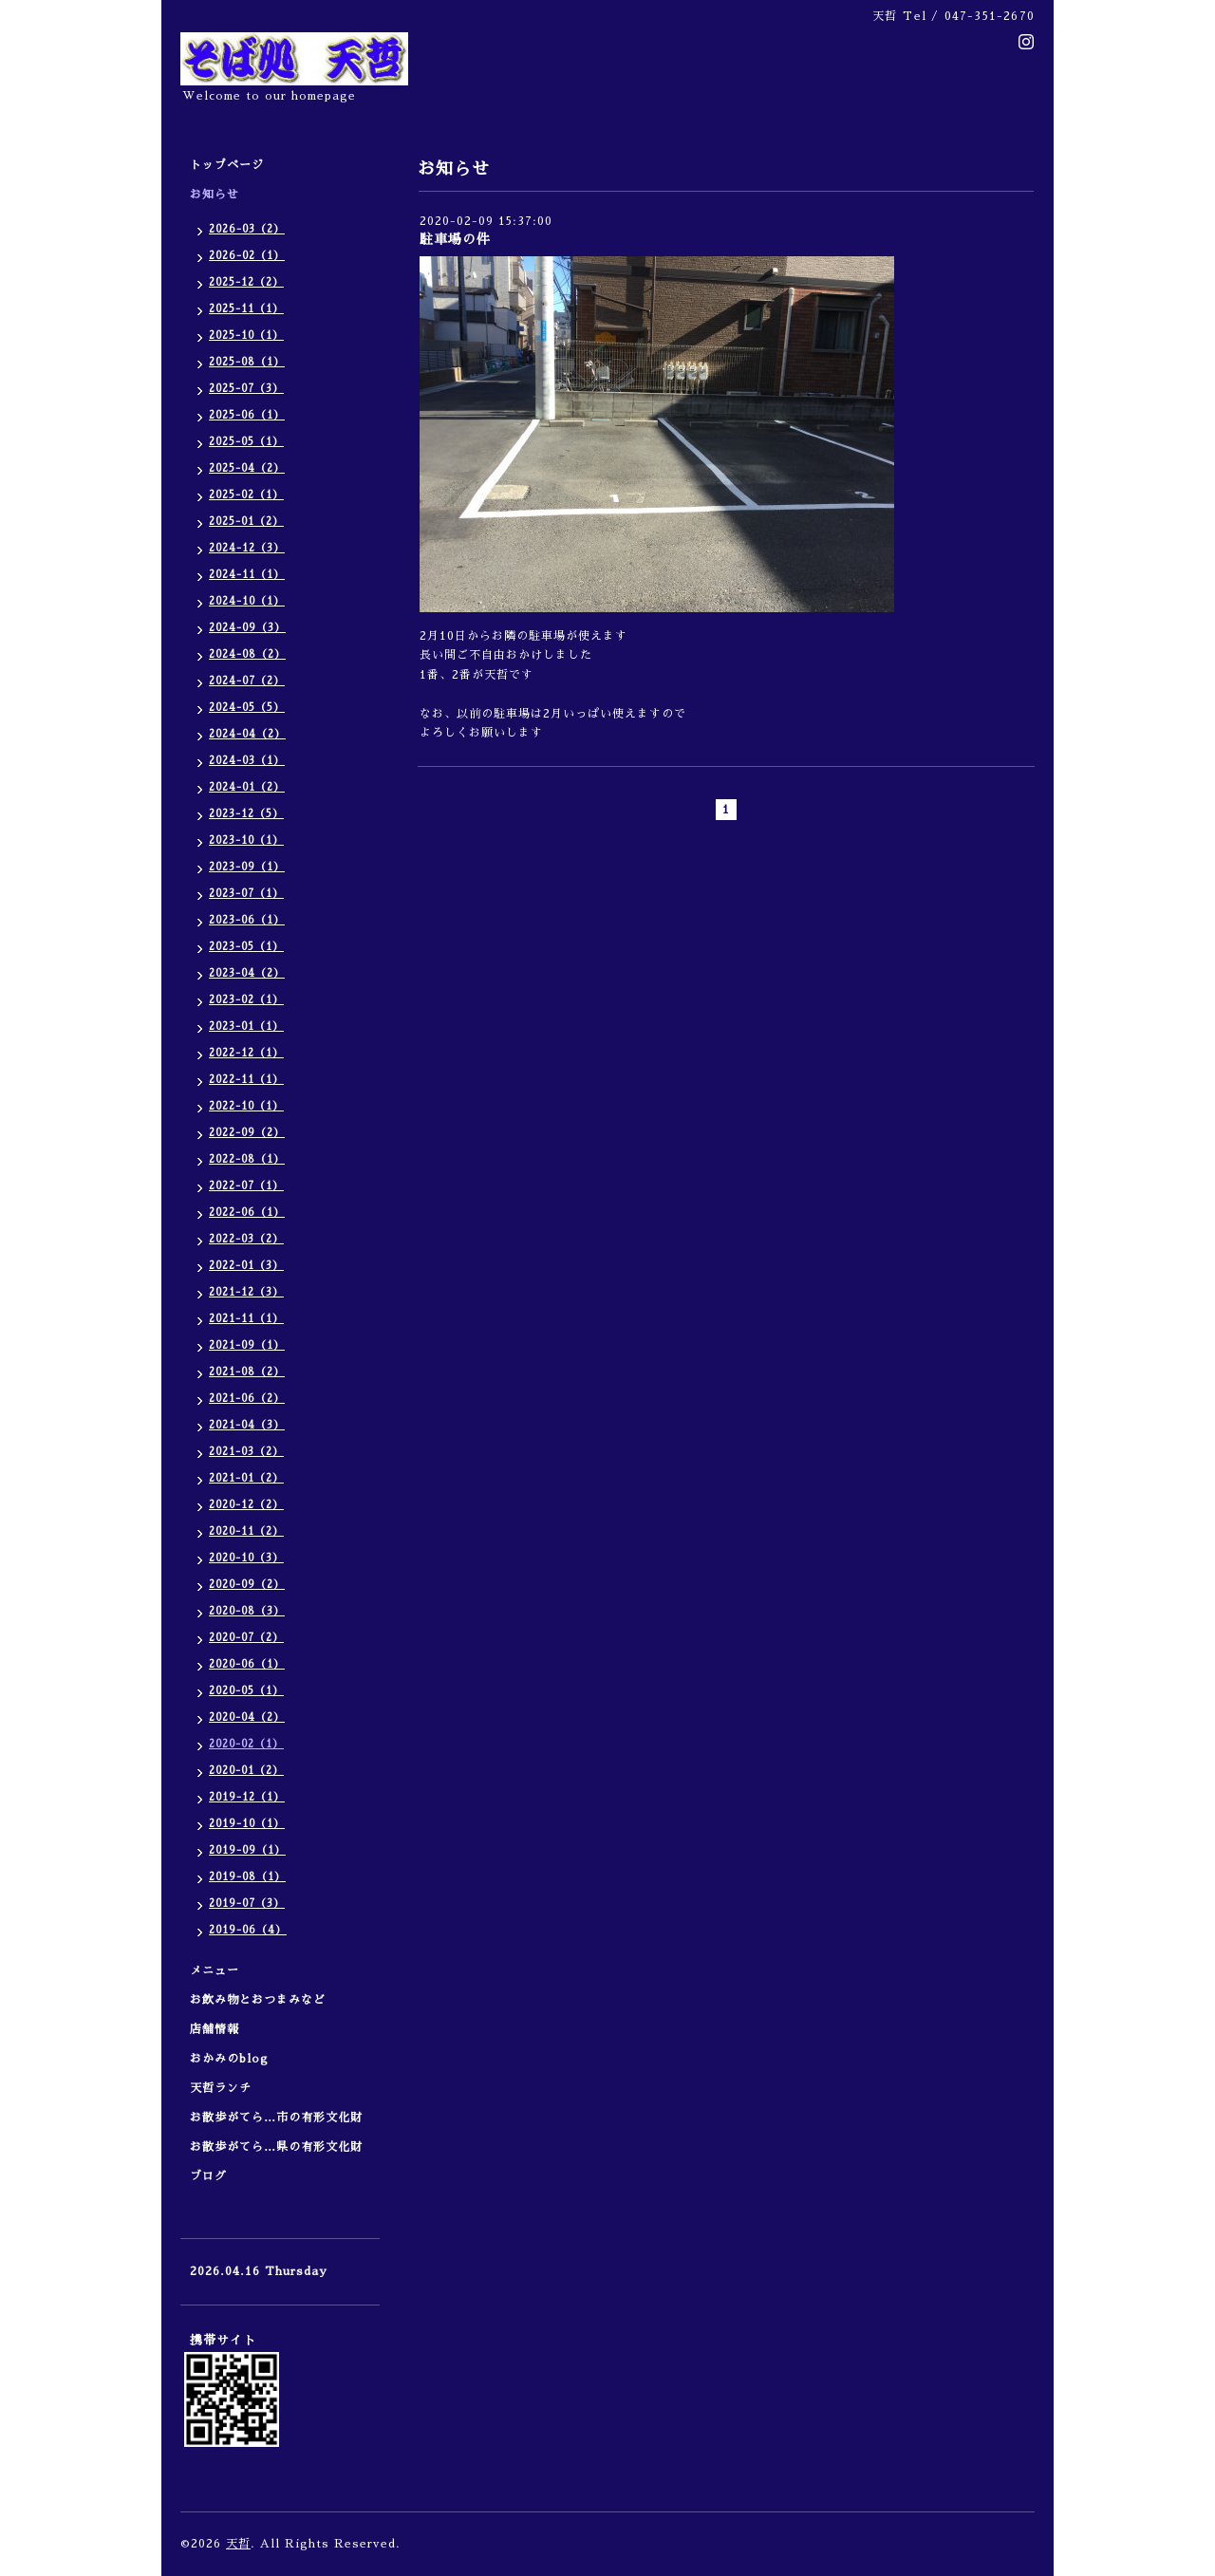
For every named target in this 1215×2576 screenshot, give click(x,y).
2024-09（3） (247, 628)
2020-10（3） (246, 1558)
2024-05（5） (247, 707)
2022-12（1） (246, 1053)
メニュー (221, 1970)
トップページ (227, 165)
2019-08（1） (247, 1877)
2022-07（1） (246, 1186)
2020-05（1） (246, 1691)
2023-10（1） (246, 840)
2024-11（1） (247, 574)
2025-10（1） (246, 335)
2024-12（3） (247, 548)
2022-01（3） (246, 1265)
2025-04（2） (247, 468)
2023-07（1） (246, 893)
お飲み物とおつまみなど (258, 2000)
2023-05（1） (246, 947)
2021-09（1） (247, 1345)
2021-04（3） (247, 1425)
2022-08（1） (247, 1159)
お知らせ (214, 194)
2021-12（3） (246, 1292)
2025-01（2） (246, 521)
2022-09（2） (247, 1133)
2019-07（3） (247, 1903)
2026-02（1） (247, 256)
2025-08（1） (247, 362)
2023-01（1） (246, 1026)
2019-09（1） (247, 1850)
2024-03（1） (247, 761)
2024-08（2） (247, 654)
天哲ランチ (221, 2088)
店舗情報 (214, 2029)
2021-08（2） (247, 1372)
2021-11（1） (246, 1319)
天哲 (238, 2543)
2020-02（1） (246, 1744)
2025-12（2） (246, 282)
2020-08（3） (247, 1611)
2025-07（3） (246, 388)
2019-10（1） (247, 1824)
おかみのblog (229, 2058)
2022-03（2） (246, 1239)
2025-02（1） (246, 495)
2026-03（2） (247, 229)
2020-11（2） (246, 1531)
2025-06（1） (247, 415)
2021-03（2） (246, 1452)
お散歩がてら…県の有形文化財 (276, 2147)
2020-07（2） (246, 1638)
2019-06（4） (248, 1930)
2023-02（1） (246, 1000)
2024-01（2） (247, 787)
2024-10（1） (247, 601)
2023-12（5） (246, 814)
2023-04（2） (247, 973)
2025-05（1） (246, 442)
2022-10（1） (246, 1106)
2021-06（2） (247, 1398)
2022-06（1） (247, 1212)
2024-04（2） (247, 734)
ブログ (208, 2176)
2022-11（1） (246, 1079)
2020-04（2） (247, 1717)
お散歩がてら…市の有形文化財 (276, 2117)
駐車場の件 (455, 239)
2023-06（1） (247, 920)
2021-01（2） (246, 1478)
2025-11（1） (246, 309)
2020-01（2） (246, 1770)
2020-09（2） (247, 1584)
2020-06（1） (247, 1664)
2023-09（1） (247, 867)
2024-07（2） (247, 681)
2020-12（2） (246, 1505)
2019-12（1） (247, 1797)
